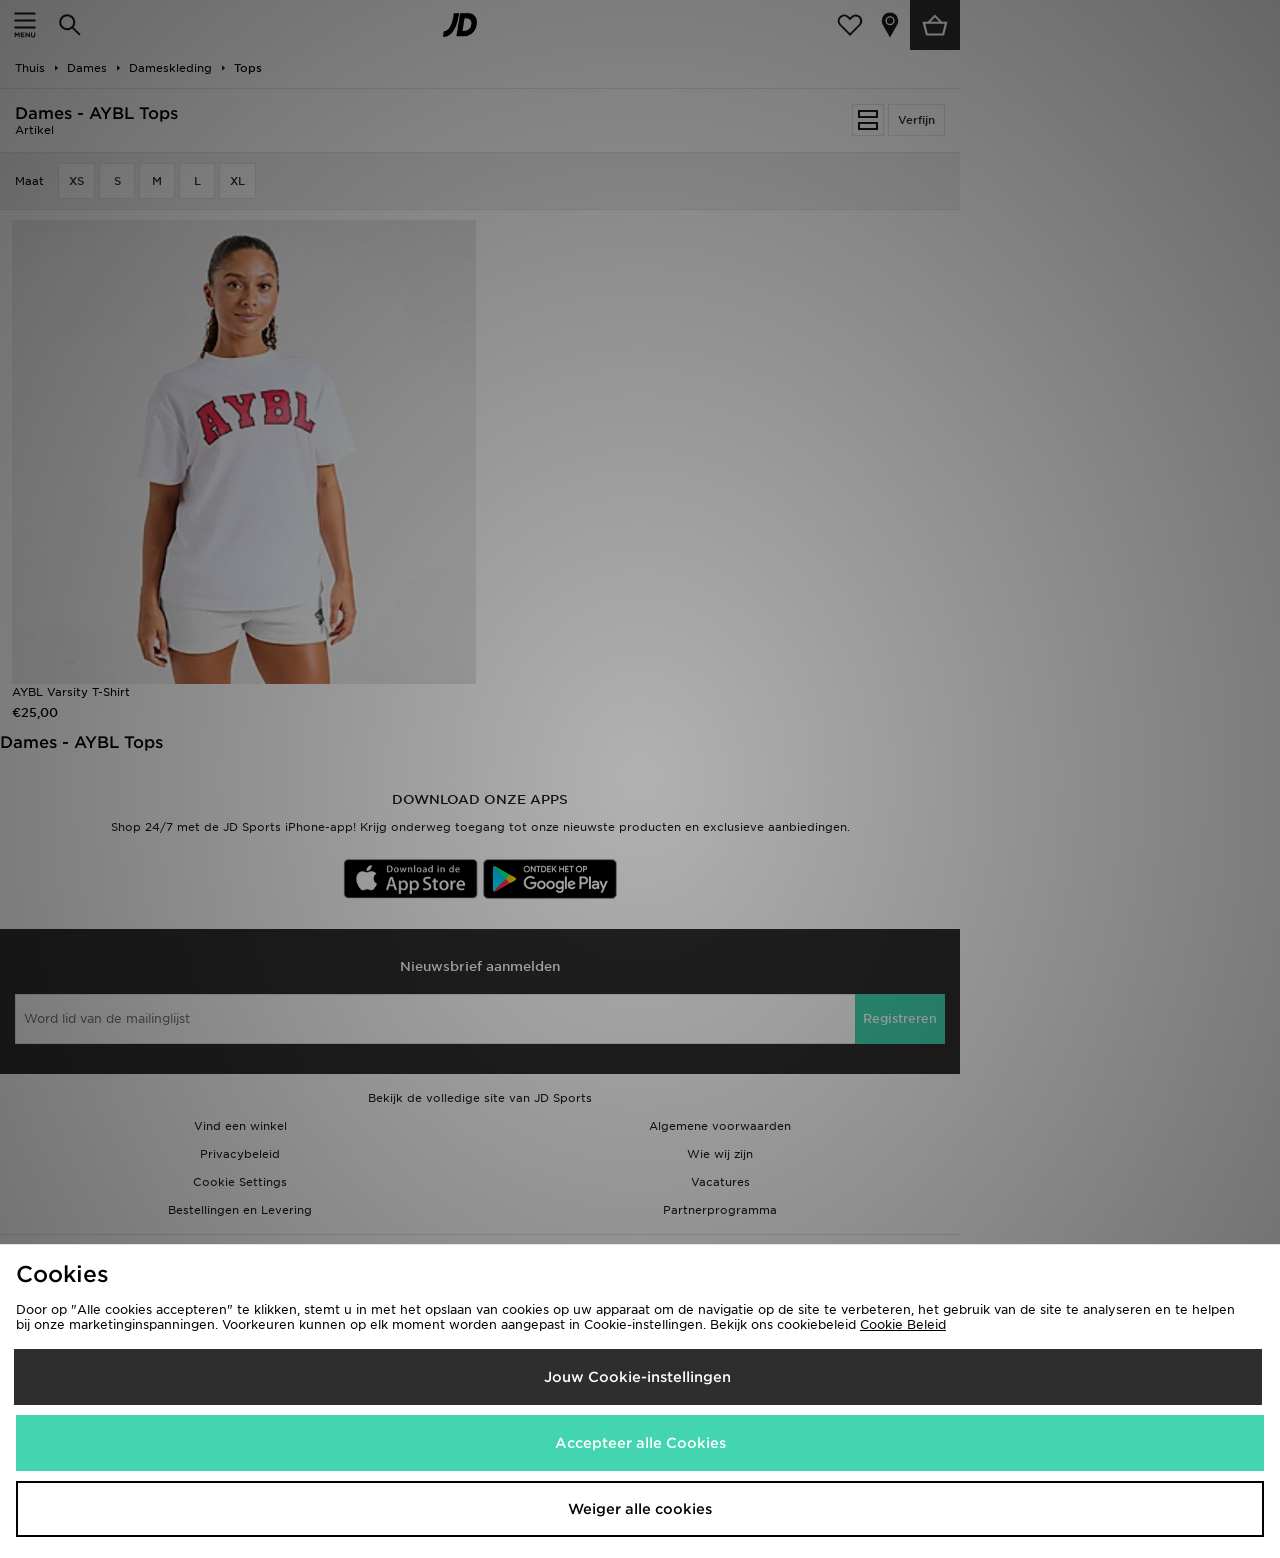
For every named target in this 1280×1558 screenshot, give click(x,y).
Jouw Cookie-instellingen (637, 1377)
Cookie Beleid (903, 1324)
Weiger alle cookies (640, 1509)
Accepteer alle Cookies (640, 1443)
